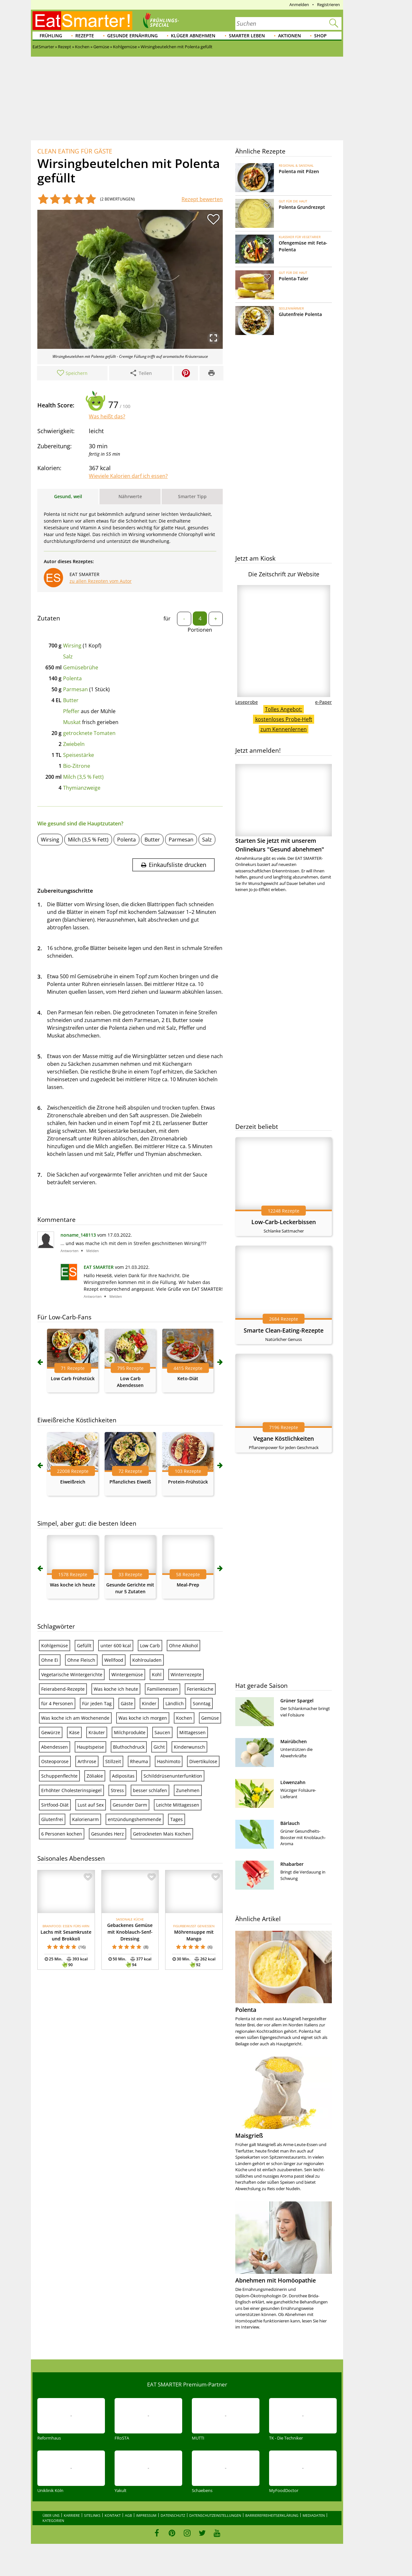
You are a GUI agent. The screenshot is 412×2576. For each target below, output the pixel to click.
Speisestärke (78, 754)
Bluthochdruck (129, 1747)
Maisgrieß (249, 2135)
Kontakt (113, 2515)
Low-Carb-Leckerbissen (283, 1222)
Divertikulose (203, 1761)
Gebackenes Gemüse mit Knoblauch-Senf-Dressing (130, 1932)
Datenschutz (173, 2515)
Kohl (157, 1674)
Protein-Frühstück (188, 1482)
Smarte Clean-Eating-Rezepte (283, 1330)
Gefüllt (84, 1645)
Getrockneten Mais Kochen (162, 1834)
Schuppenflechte (59, 1776)
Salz (68, 656)
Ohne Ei (49, 1660)
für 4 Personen (57, 1703)
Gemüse (210, 1718)
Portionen (200, 629)
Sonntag (202, 1703)
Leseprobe (246, 702)
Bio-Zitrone (76, 765)
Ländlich (174, 1703)
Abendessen (54, 1747)
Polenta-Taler (293, 278)
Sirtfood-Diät (55, 1805)
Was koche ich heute (72, 1585)
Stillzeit (113, 1761)
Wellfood (113, 1660)
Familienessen (162, 1689)
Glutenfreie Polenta (300, 314)
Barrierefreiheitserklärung (271, 2515)
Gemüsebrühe (80, 667)
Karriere (72, 2515)
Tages (176, 1819)
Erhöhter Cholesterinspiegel (71, 1790)
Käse (74, 1732)
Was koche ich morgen (142, 1718)
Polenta (72, 678)
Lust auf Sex (91, 1805)
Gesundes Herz (107, 1834)
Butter (71, 700)
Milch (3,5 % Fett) (83, 776)
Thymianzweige (81, 787)
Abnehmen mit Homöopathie (275, 2280)
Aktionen (289, 36)
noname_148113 (78, 1235)
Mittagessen (192, 1732)
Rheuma (139, 1761)
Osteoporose (55, 1761)
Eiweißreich (72, 1482)
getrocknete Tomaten (89, 733)
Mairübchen (293, 1741)
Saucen (162, 1732)
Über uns (51, 2515)
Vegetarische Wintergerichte (71, 1674)
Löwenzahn (292, 1782)
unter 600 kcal (115, 1645)
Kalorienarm (85, 1819)
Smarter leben (247, 36)
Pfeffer (71, 711)
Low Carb (150, 1645)
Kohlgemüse (54, 1645)
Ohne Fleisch (81, 1660)
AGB (128, 2515)
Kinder (149, 1703)
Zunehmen (188, 1790)
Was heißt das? (107, 416)
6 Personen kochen (61, 1834)
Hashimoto (168, 1761)
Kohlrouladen (147, 1660)
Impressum (146, 2515)
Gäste (127, 1703)
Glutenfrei (52, 1819)
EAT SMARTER (99, 1267)
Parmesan (75, 689)
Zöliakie (95, 1776)
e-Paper (323, 702)
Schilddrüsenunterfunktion (173, 1776)
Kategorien (53, 2520)
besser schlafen (150, 1790)
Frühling (51, 36)
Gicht (159, 1747)
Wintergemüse (127, 1674)
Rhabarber (292, 1864)
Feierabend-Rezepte (63, 1689)
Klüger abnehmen (193, 36)
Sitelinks (92, 2515)
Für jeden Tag (97, 1703)
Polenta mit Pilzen (299, 171)
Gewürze (50, 1732)
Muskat (72, 722)
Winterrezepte (186, 1674)
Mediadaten (314, 2515)
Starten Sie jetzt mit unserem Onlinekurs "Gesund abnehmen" (283, 808)
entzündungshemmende (134, 1819)
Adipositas (123, 1776)
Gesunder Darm (130, 1805)
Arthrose (87, 1761)
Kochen (184, 1718)
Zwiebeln (74, 744)
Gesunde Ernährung (132, 36)
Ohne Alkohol (183, 1645)
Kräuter (97, 1732)
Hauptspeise (90, 1747)
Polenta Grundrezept (302, 207)
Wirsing (72, 645)
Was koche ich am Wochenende (75, 1718)
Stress (117, 1790)
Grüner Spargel (297, 1700)
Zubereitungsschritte (65, 890)
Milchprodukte (129, 1732)
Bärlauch (290, 1823)
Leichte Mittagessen (177, 1805)
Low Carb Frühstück (73, 1378)
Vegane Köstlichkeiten (283, 1438)
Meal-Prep (188, 1585)
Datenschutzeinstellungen (215, 2515)
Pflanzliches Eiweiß (130, 1482)
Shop (320, 36)
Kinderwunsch (189, 1747)
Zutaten (48, 618)
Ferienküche (200, 1689)
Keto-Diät (187, 1378)
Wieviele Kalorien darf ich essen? (128, 475)
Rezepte (84, 36)
